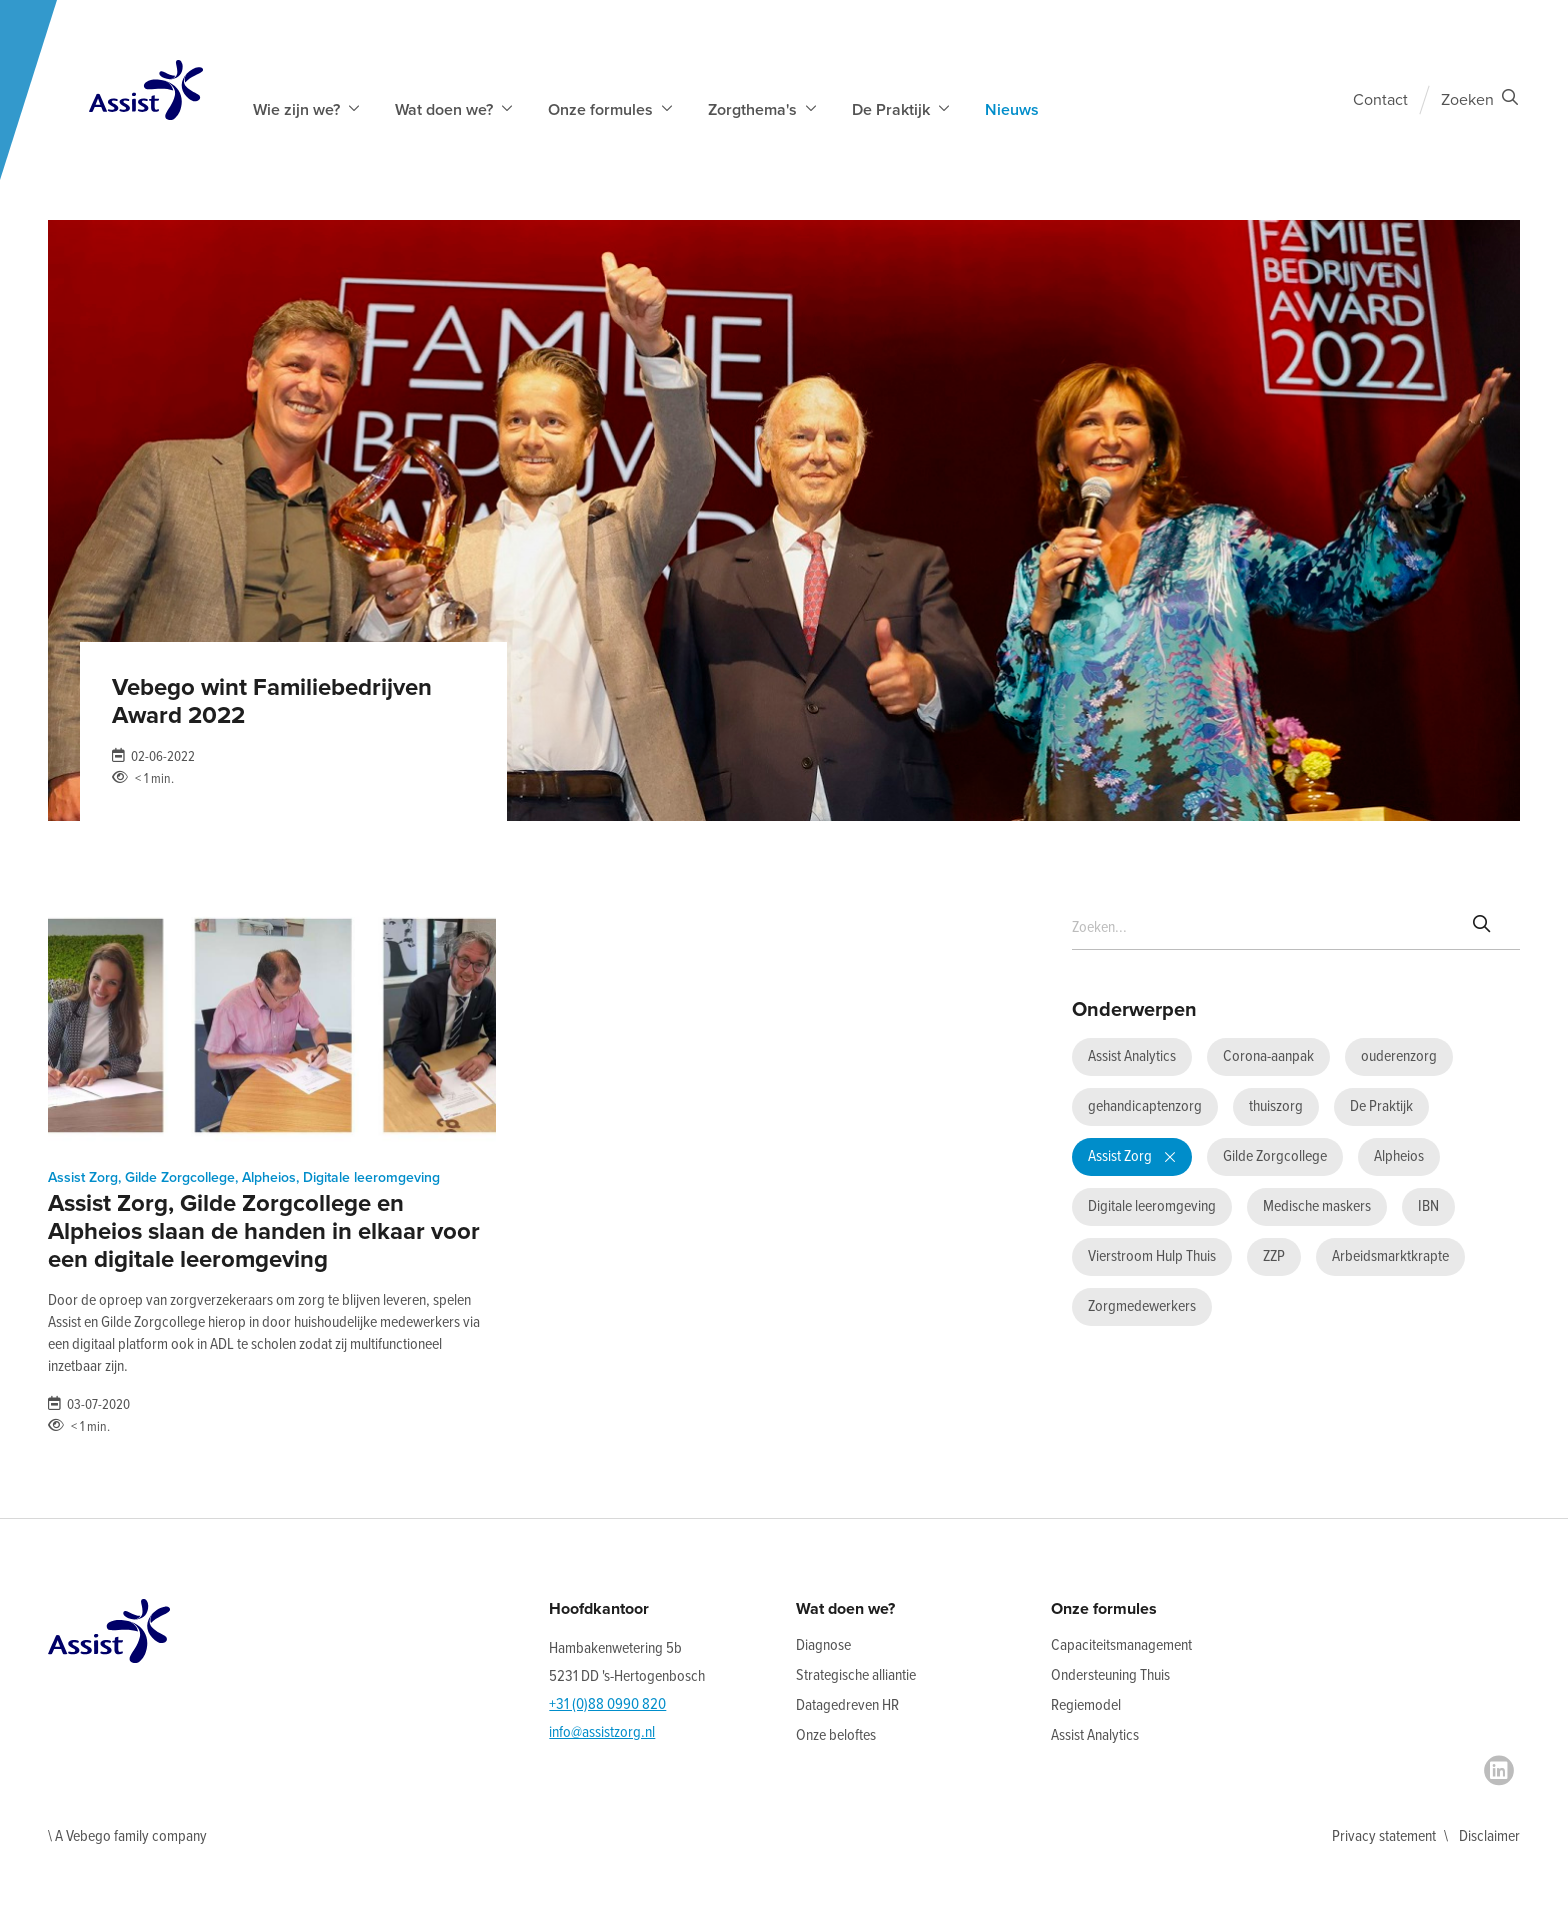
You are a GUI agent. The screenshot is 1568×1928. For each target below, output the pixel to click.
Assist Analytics (1095, 1735)
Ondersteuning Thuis (1110, 1675)
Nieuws (1012, 110)
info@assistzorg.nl (602, 1732)
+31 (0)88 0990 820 (607, 1704)
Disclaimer (1489, 1836)
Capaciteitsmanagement (1121, 1645)
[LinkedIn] (1499, 1771)
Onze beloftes (836, 1735)
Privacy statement (1384, 1836)
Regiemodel (1086, 1705)
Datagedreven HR (847, 1705)
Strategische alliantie (856, 1675)
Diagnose (823, 1645)
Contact (1380, 100)
